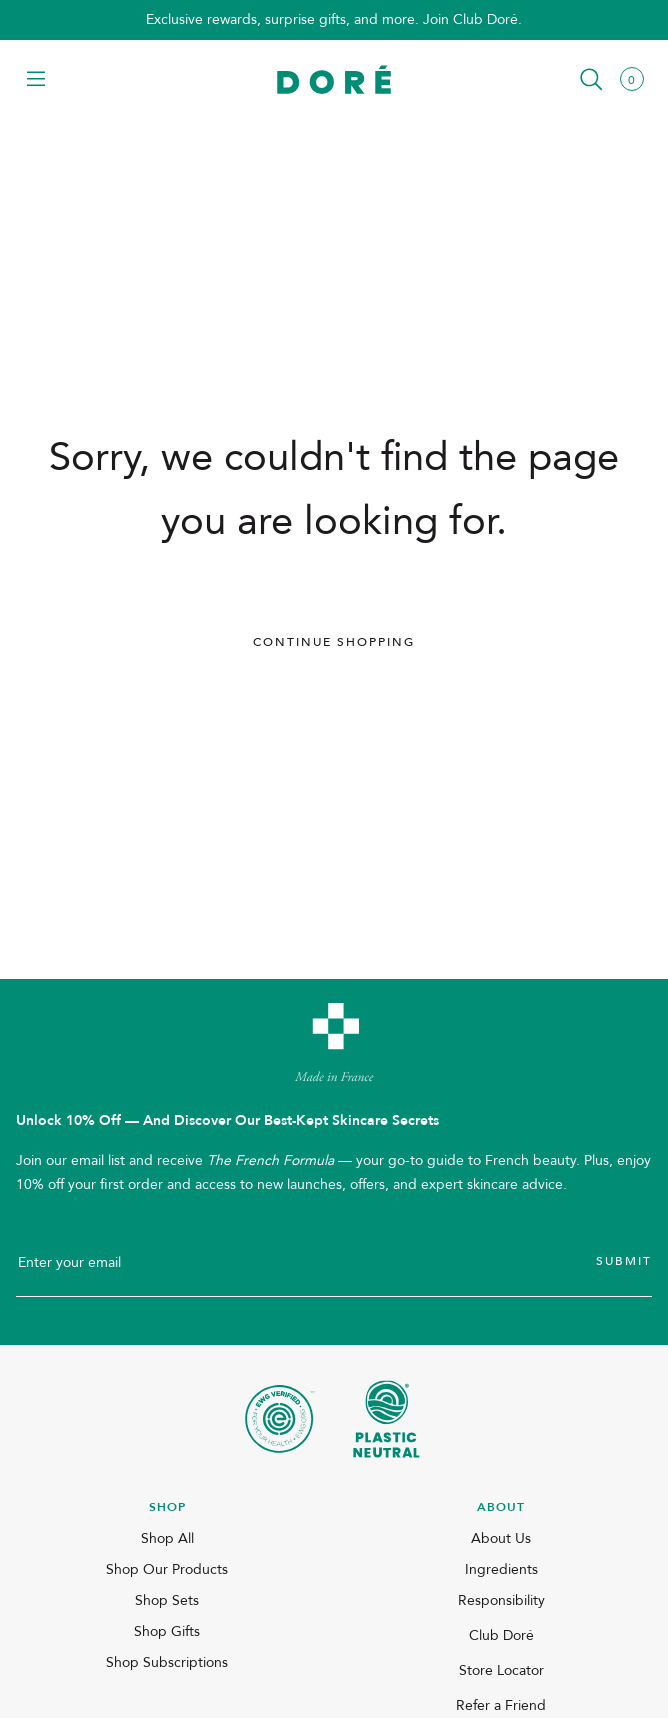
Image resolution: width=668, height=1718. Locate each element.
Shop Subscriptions (167, 1662)
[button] (36, 80)
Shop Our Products (167, 1569)
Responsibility (501, 1600)
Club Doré (501, 1635)
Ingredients (501, 1569)
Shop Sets (167, 1600)
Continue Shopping (334, 642)
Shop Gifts (167, 1631)
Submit (624, 1261)
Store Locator (501, 1670)
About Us (501, 1538)
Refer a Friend (501, 1705)
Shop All (167, 1538)
